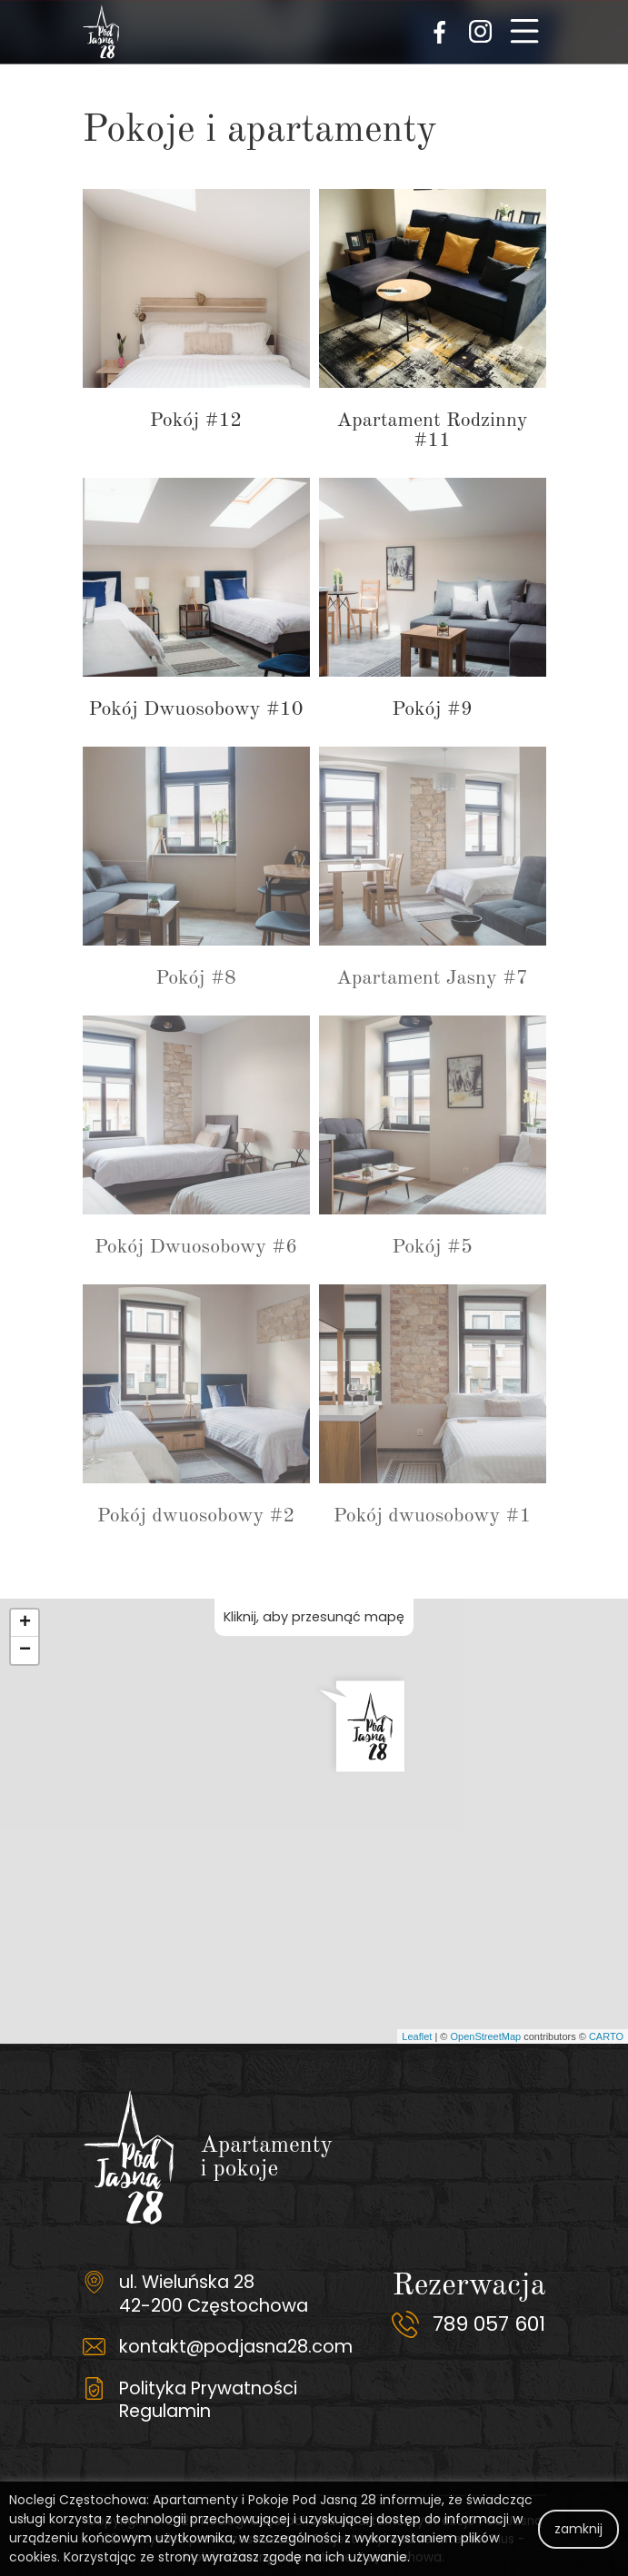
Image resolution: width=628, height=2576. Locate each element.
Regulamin (165, 2410)
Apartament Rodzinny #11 (431, 431)
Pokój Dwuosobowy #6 (196, 1247)
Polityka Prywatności (208, 2388)
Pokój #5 (432, 1247)
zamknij (578, 2529)
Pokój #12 (196, 421)
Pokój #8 (195, 978)
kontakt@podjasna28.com (236, 2346)
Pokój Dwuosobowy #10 (196, 709)
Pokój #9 (432, 709)
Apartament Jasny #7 (432, 978)
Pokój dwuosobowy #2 (195, 1516)
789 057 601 (489, 2324)
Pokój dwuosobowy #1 (432, 1516)
